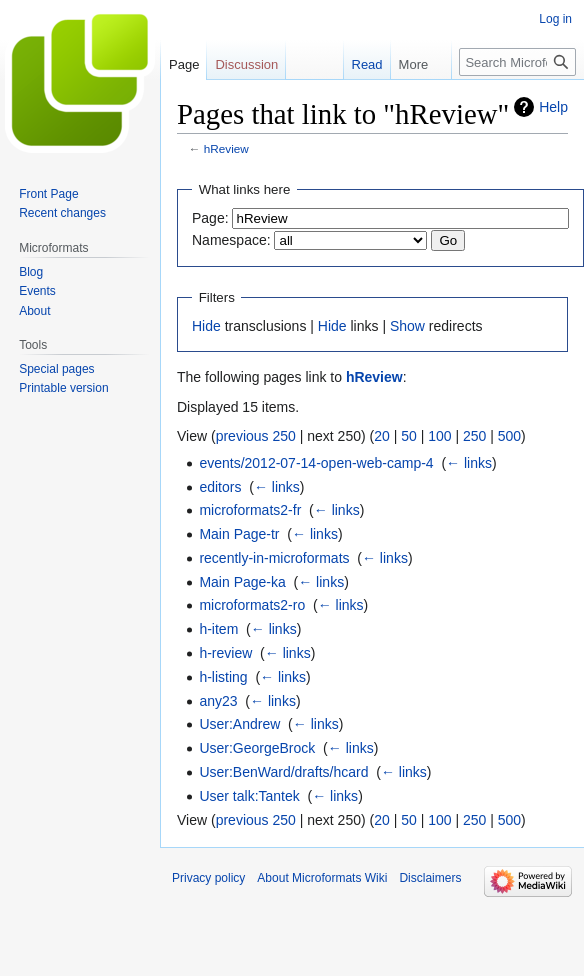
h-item (218, 629)
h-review (225, 653)
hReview (226, 148)
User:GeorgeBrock (257, 748)
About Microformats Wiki (322, 878)
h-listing (223, 677)
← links (469, 463)
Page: (210, 218)
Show (407, 326)
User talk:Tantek (249, 796)
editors (220, 487)
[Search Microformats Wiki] (517, 62)
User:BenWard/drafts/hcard (283, 772)
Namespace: (231, 240)
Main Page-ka (242, 582)
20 (382, 436)
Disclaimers (430, 878)
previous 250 (256, 436)
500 (509, 436)
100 (439, 436)
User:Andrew (239, 724)
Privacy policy (208, 878)
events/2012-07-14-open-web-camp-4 (316, 463)
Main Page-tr (239, 534)
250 (474, 436)
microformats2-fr (250, 510)
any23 (218, 701)
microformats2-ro (252, 605)
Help (553, 107)
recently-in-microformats (274, 558)
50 (409, 436)
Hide (206, 326)
